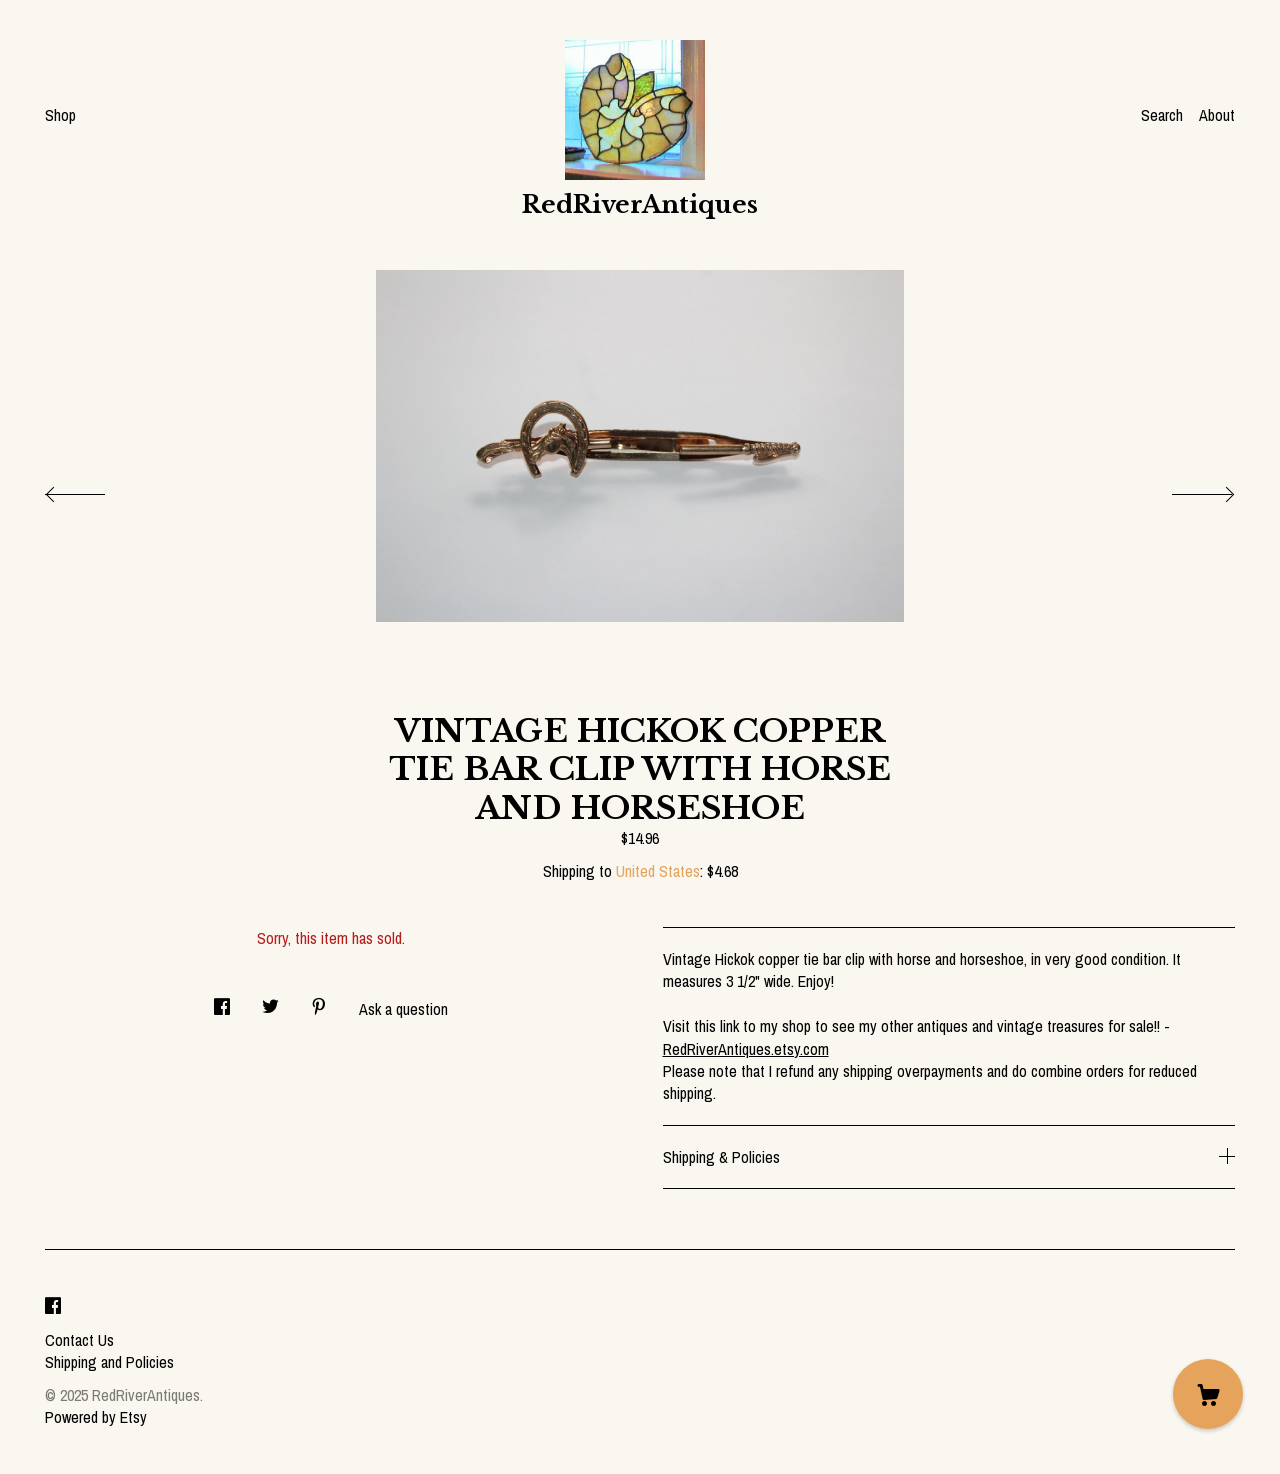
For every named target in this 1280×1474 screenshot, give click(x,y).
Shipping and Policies (109, 1362)
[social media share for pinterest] (319, 1000)
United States (658, 871)
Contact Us (79, 1340)
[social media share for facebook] (222, 1000)
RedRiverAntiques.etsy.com (746, 1049)
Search (1162, 115)
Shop (60, 115)
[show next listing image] (1185, 489)
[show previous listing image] (95, 489)
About (1217, 115)
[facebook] (53, 1306)
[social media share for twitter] (270, 1000)
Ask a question (403, 1009)
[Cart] (1208, 1394)
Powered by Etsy (96, 1417)
